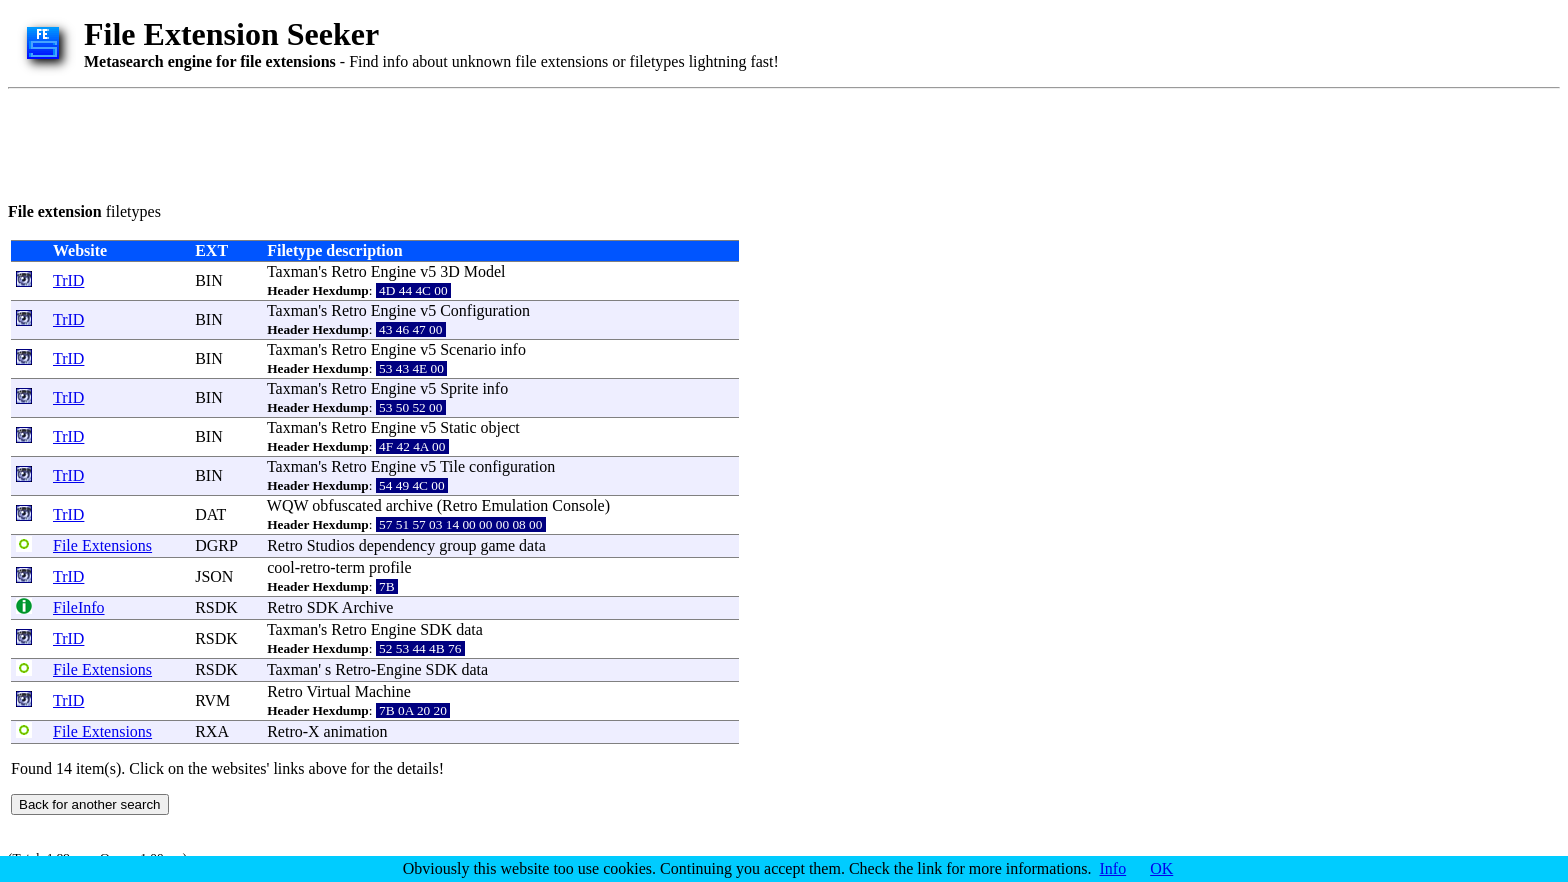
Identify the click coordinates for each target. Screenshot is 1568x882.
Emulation (515, 505)
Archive (368, 607)
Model (485, 271)
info (513, 349)
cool (281, 567)
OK (1161, 868)
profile (390, 567)
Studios (331, 545)
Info (1113, 868)
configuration (512, 466)
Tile (452, 466)
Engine (393, 271)
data (532, 545)
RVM (212, 700)
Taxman (292, 271)
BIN (209, 280)
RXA (211, 731)
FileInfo (79, 607)
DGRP (216, 545)
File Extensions (102, 545)
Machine (383, 691)
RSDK (216, 607)
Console (578, 505)
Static (458, 427)
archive (409, 505)
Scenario (468, 349)
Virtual (328, 691)
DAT (210, 514)
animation (356, 731)
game (497, 545)
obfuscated (346, 505)
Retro (349, 271)
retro (315, 567)
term (350, 567)
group (457, 545)
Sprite (459, 388)
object (500, 427)
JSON (214, 576)
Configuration (485, 310)
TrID (68, 280)
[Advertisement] (372, 142)
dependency (397, 545)
